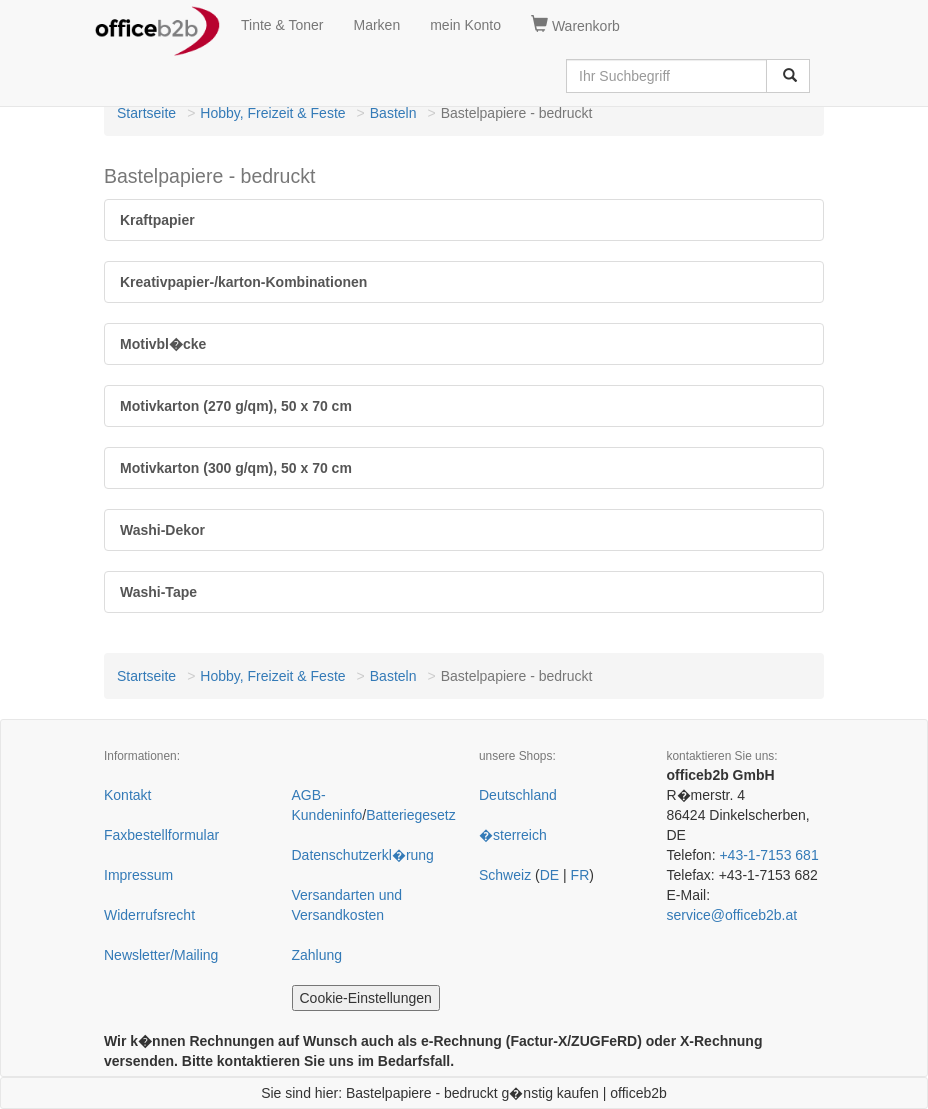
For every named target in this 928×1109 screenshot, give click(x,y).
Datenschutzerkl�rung (363, 855)
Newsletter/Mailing (161, 955)
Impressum (138, 875)
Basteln (393, 113)
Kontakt (127, 795)
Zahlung (317, 955)
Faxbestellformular (161, 835)
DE (549, 875)
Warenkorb (575, 25)
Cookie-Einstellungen (366, 998)
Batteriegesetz (411, 815)
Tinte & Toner (282, 25)
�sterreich (513, 835)
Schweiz (505, 875)
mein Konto (465, 25)
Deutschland (518, 795)
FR (580, 875)
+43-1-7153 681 (768, 855)
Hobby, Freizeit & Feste (272, 113)
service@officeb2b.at (732, 915)
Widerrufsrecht (149, 915)
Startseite (146, 113)
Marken (377, 25)
